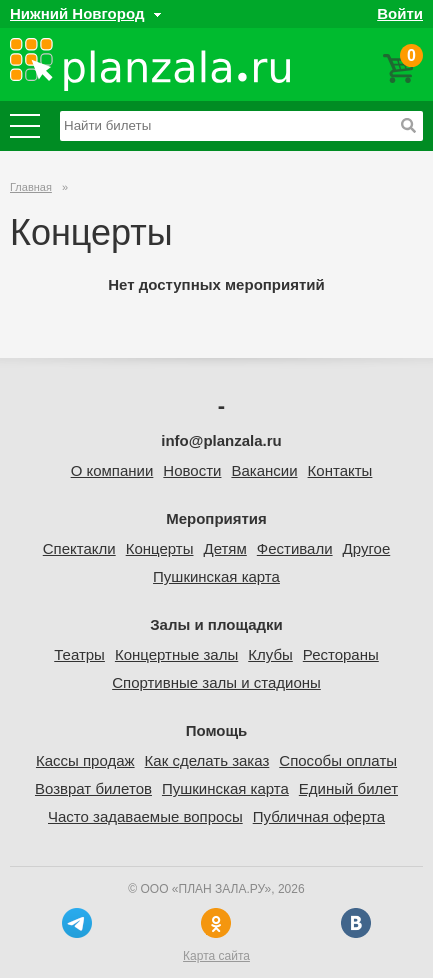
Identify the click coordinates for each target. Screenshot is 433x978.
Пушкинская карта (216, 576)
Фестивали (295, 548)
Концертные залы (176, 654)
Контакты (340, 470)
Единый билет (348, 788)
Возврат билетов (93, 788)
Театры (79, 654)
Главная (31, 187)
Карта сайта (216, 956)
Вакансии (264, 470)
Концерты (160, 548)
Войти (400, 13)
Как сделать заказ (207, 760)
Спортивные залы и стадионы (216, 682)
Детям (224, 548)
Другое (367, 548)
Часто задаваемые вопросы (145, 816)
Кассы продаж (85, 760)
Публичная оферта (319, 816)
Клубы (270, 654)
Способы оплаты (338, 760)
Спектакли (79, 548)
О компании (112, 470)
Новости (192, 470)
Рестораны (341, 654)
